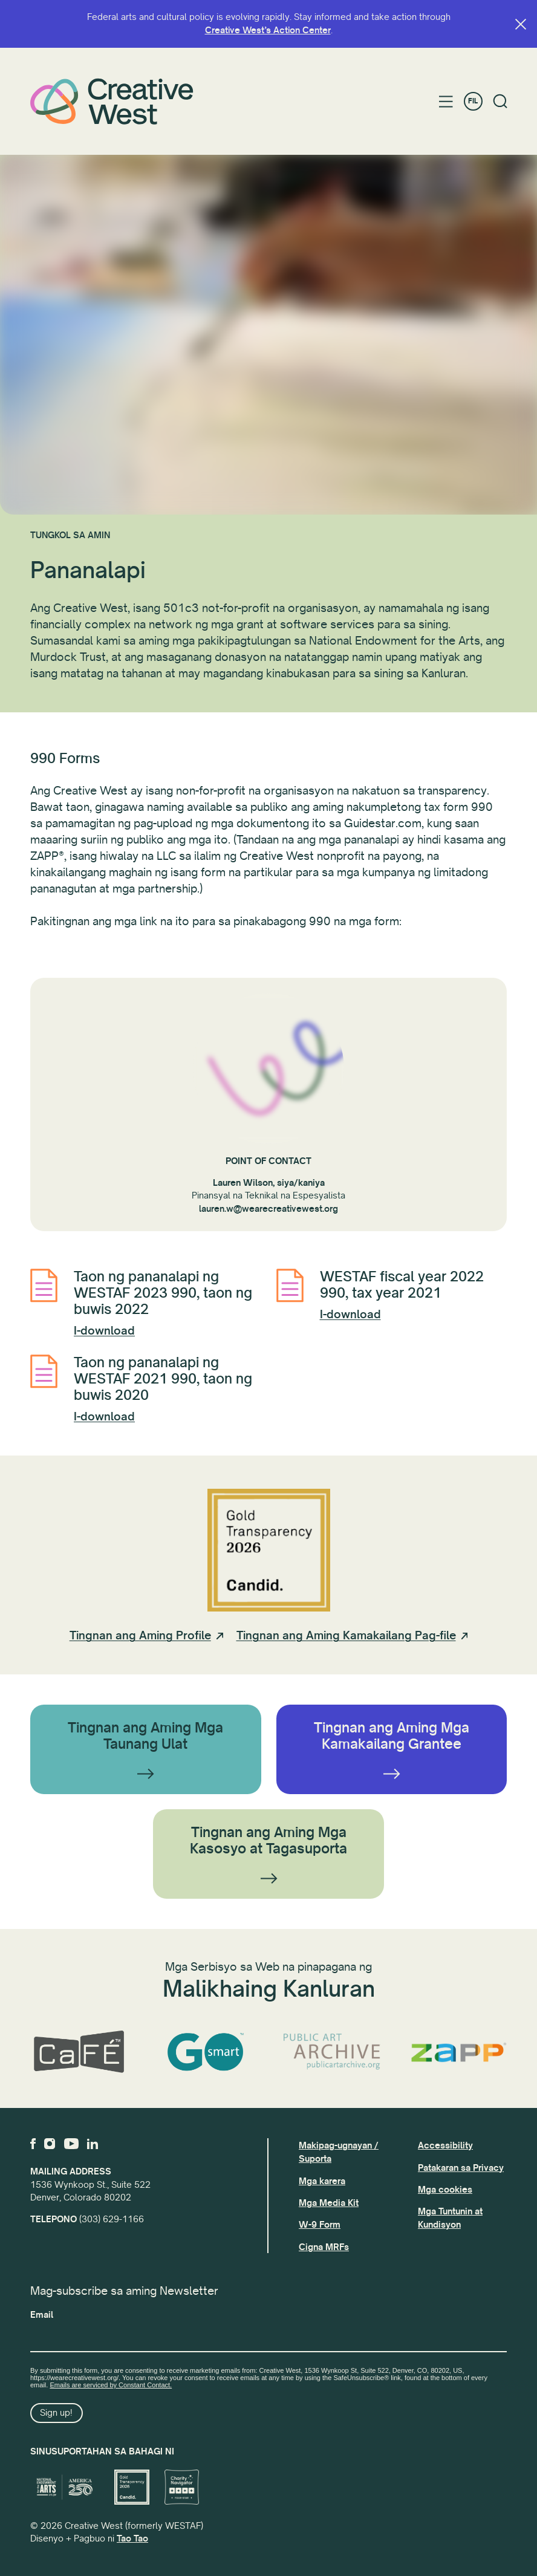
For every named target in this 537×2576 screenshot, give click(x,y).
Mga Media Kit (329, 2202)
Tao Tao (132, 2538)
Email (41, 2315)
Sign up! (56, 2412)
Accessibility (445, 2145)
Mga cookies (445, 2189)
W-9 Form (319, 2224)
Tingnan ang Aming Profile (140, 1635)
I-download (104, 1331)
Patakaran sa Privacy (461, 2167)
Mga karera (322, 2181)
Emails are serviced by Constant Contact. (111, 2385)
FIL (473, 101)
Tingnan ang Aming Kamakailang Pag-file (346, 1635)
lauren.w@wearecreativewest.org (268, 1208)
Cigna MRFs (324, 2247)
